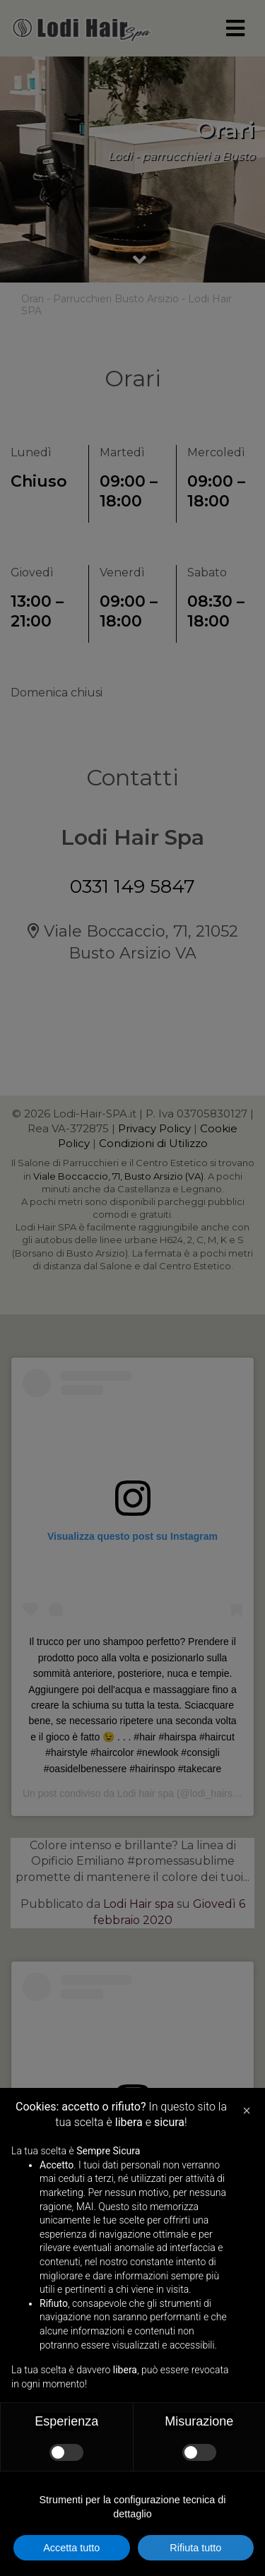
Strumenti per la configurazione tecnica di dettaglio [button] (133, 2506)
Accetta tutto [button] (71, 2547)
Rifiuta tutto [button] (195, 2547)
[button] (246, 2110)
